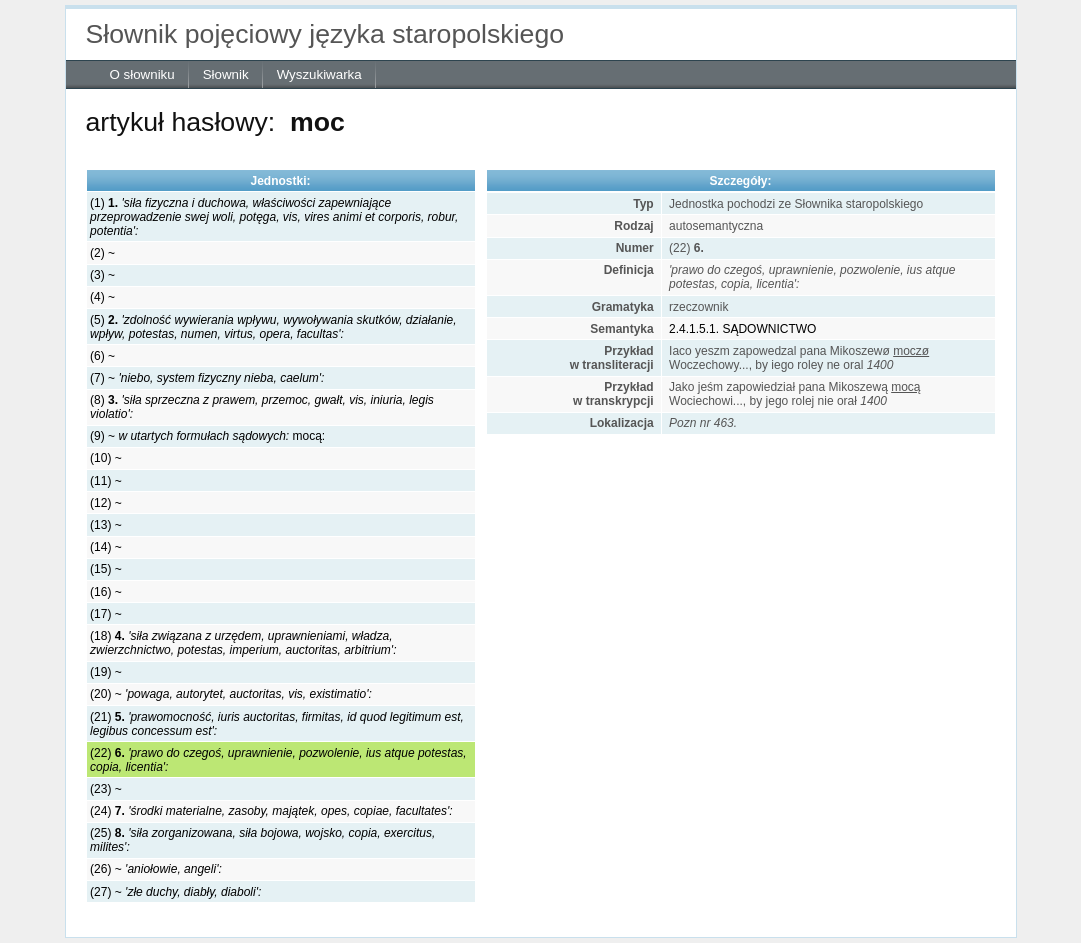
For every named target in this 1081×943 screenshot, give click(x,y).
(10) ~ (106, 458)
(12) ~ (106, 503)
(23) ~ (106, 789)
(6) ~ (102, 356)
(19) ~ (106, 672)
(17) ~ (106, 614)
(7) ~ (207, 378)
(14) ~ (106, 547)
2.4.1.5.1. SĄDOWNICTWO (742, 329)
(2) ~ (102, 253)
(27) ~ (175, 892)
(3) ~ (102, 275)
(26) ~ (156, 869)
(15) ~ (106, 569)
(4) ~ (102, 297)
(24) (271, 811)
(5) (273, 327)
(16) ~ (106, 592)
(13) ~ (106, 525)
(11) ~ (106, 481)
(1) (274, 217)
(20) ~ (231, 694)
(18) (243, 643)
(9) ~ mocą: (207, 436)
